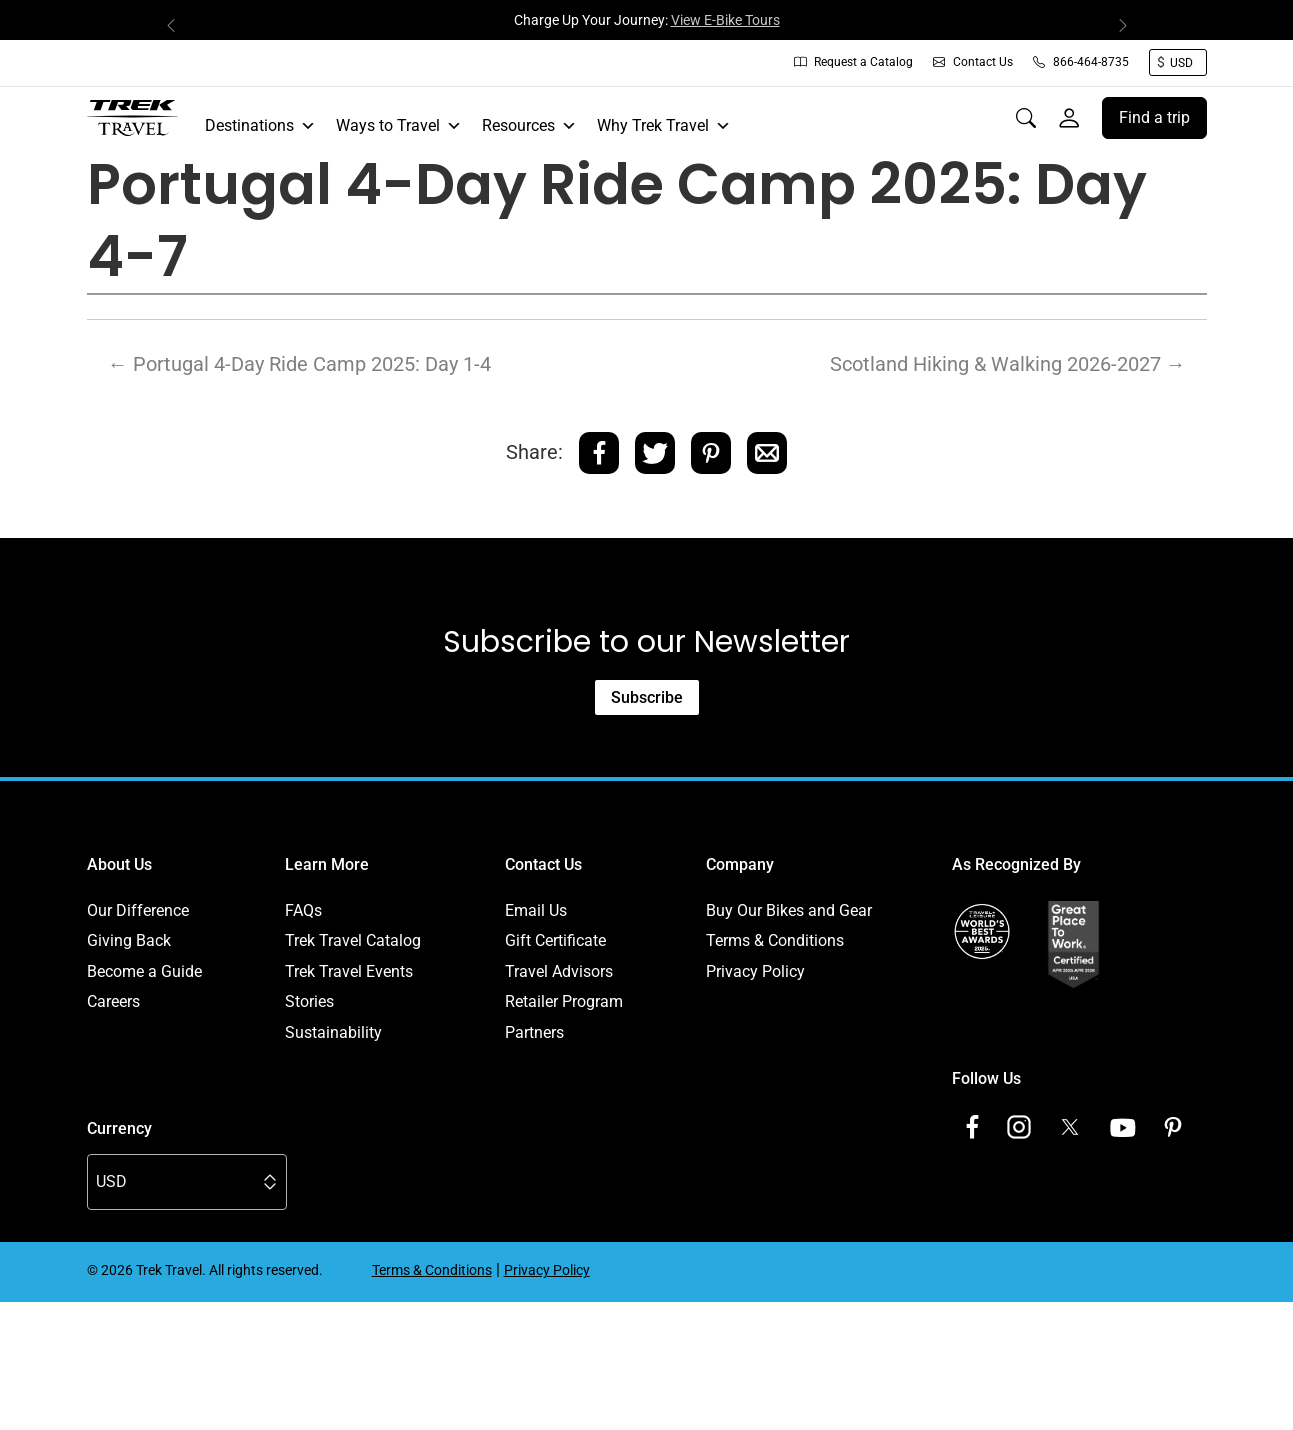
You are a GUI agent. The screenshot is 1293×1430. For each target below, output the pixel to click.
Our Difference (138, 910)
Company (740, 864)
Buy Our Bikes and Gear (789, 910)
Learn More (327, 864)
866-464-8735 (1081, 62)
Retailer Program (564, 1001)
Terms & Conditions (775, 940)
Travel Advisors (559, 971)
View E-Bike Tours (725, 20)
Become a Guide (144, 971)
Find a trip (1154, 117)
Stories (309, 1001)
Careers (113, 1001)
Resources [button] (529, 126)
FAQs (303, 910)
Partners (534, 1032)
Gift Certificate (555, 940)
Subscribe (647, 697)
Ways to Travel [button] (399, 126)
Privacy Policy (755, 971)
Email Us (536, 910)
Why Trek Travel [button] (664, 126)
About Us (119, 864)
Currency (119, 1128)
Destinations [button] (260, 126)
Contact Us (973, 62)
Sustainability (333, 1032)
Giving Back (129, 940)
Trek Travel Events (349, 971)
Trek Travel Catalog (353, 940)
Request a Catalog (853, 62)
